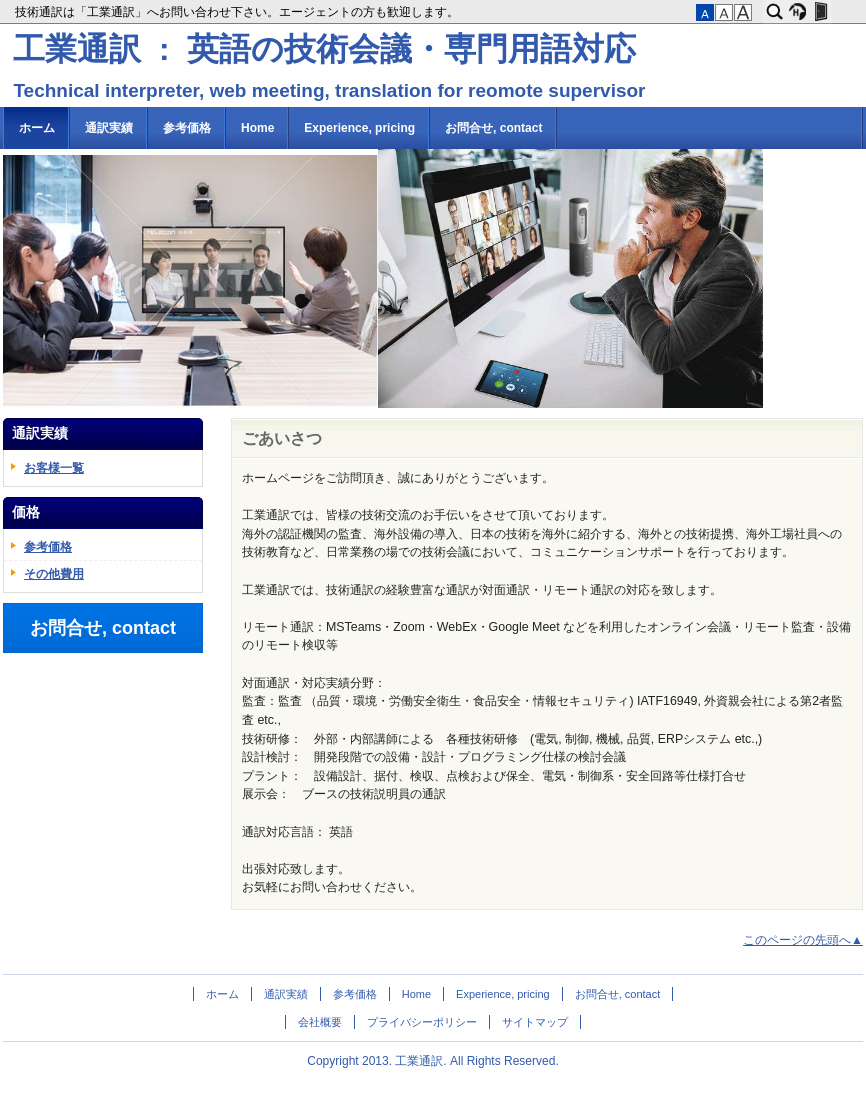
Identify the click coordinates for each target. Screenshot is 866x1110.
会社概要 (320, 1022)
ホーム (37, 128)
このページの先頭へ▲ (803, 940)
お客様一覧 (54, 468)
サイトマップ (535, 1022)
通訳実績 (109, 128)
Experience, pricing (359, 128)
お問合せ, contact (493, 128)
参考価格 (187, 128)
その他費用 (54, 574)
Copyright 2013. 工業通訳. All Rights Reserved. (432, 1061)
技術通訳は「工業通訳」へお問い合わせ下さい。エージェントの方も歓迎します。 (238, 12)
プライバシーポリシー (422, 1022)
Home (257, 128)
